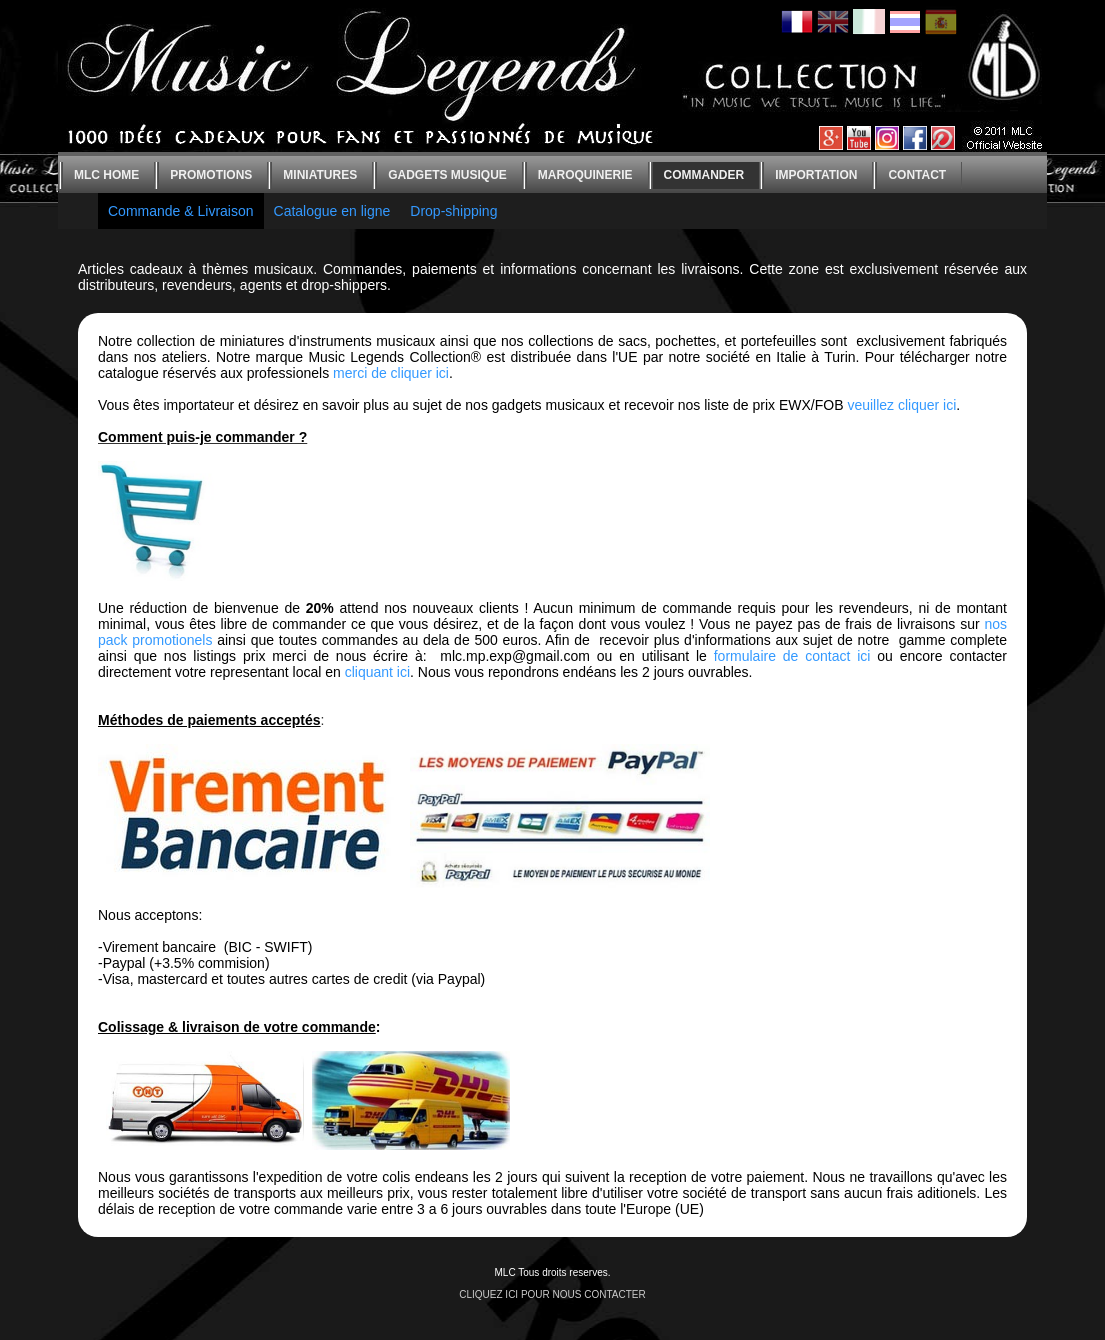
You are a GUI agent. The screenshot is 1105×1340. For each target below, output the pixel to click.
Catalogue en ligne (332, 211)
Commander (704, 175)
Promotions (211, 175)
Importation (816, 175)
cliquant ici (377, 672)
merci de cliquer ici (391, 373)
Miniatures (320, 175)
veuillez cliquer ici (901, 405)
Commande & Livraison (181, 211)
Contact (917, 175)
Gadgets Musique (447, 175)
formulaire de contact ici (792, 656)
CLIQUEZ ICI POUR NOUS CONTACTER (552, 1294)
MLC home (106, 175)
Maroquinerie (585, 175)
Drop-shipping (453, 211)
